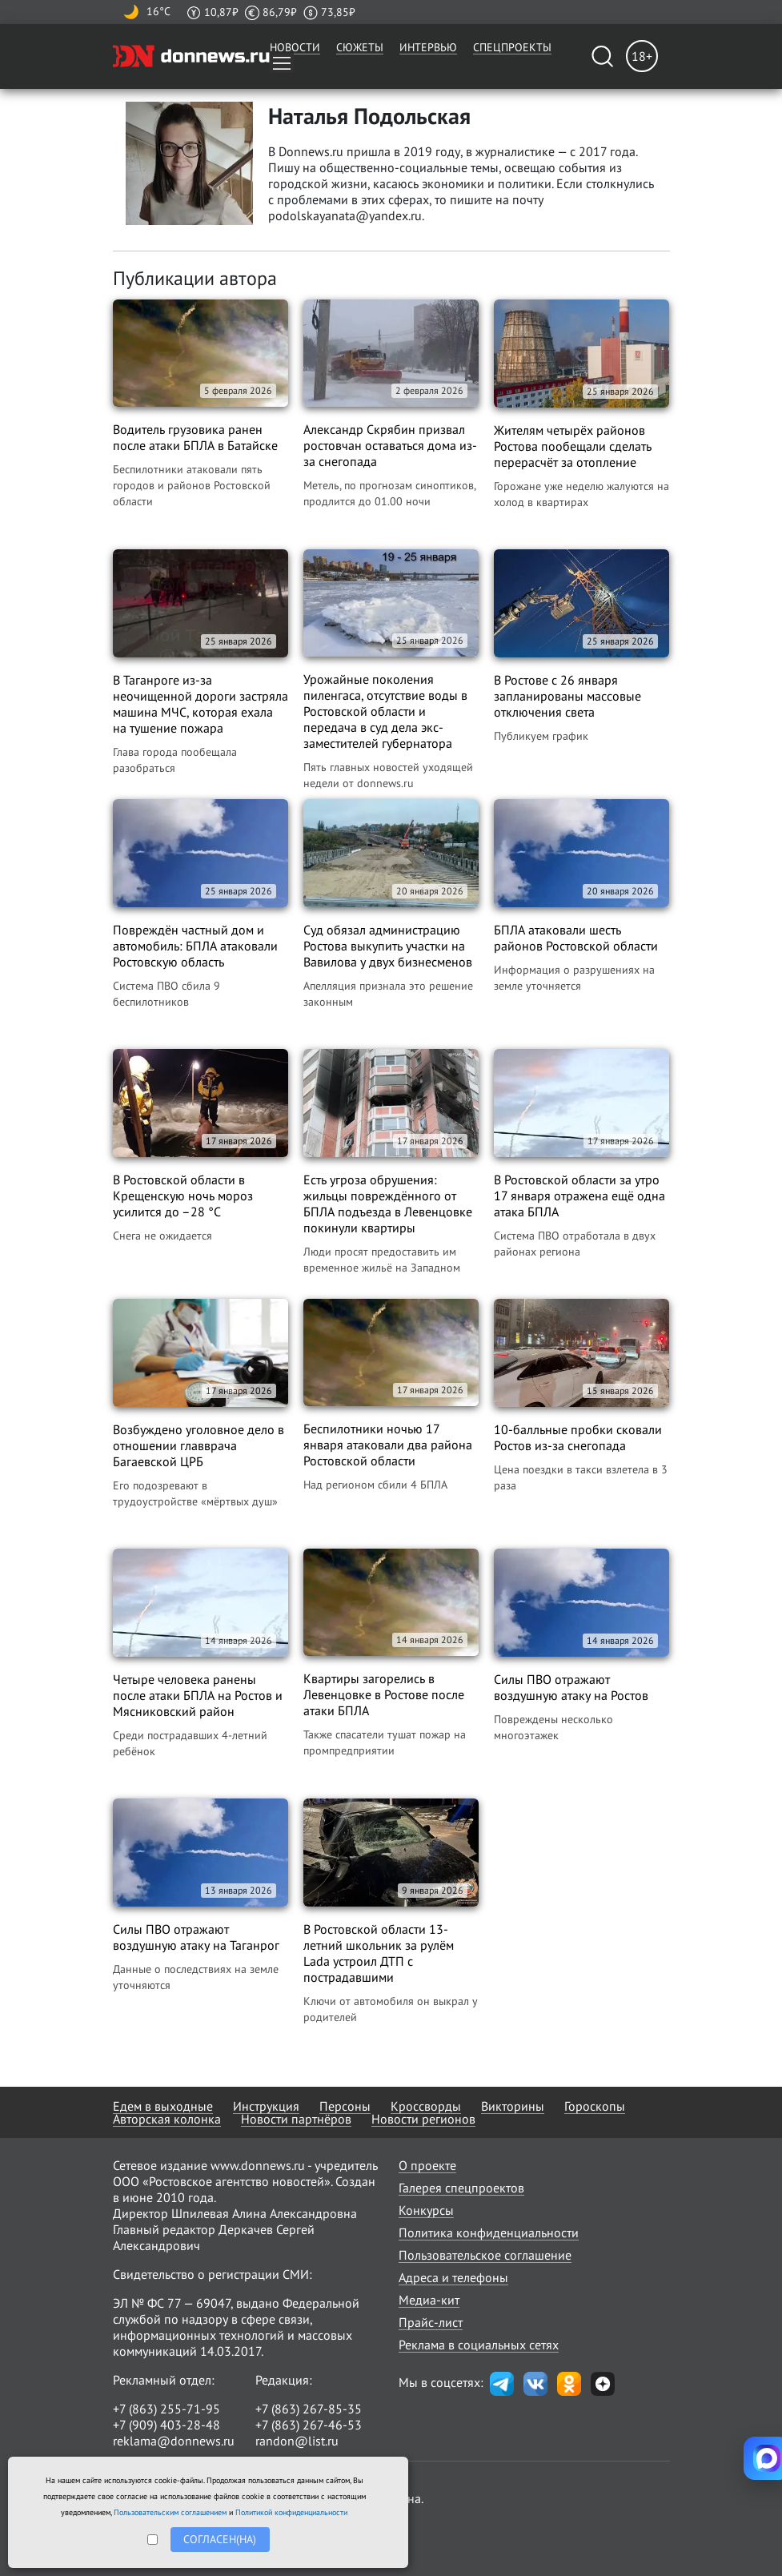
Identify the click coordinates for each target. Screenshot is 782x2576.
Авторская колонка (167, 2119)
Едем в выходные (163, 2106)
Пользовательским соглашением (170, 2512)
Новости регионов (423, 2119)
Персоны (345, 2106)
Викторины (512, 2106)
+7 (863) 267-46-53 (308, 2425)
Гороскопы (594, 2106)
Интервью (428, 47)
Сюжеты (359, 47)
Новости (295, 47)
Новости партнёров (296, 2119)
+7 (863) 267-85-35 (308, 2409)
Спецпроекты (512, 47)
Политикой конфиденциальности (291, 2512)
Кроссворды (426, 2106)
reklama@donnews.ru (174, 2441)
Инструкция (266, 2106)
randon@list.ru (297, 2441)
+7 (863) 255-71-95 (166, 2409)
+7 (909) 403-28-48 (166, 2425)
